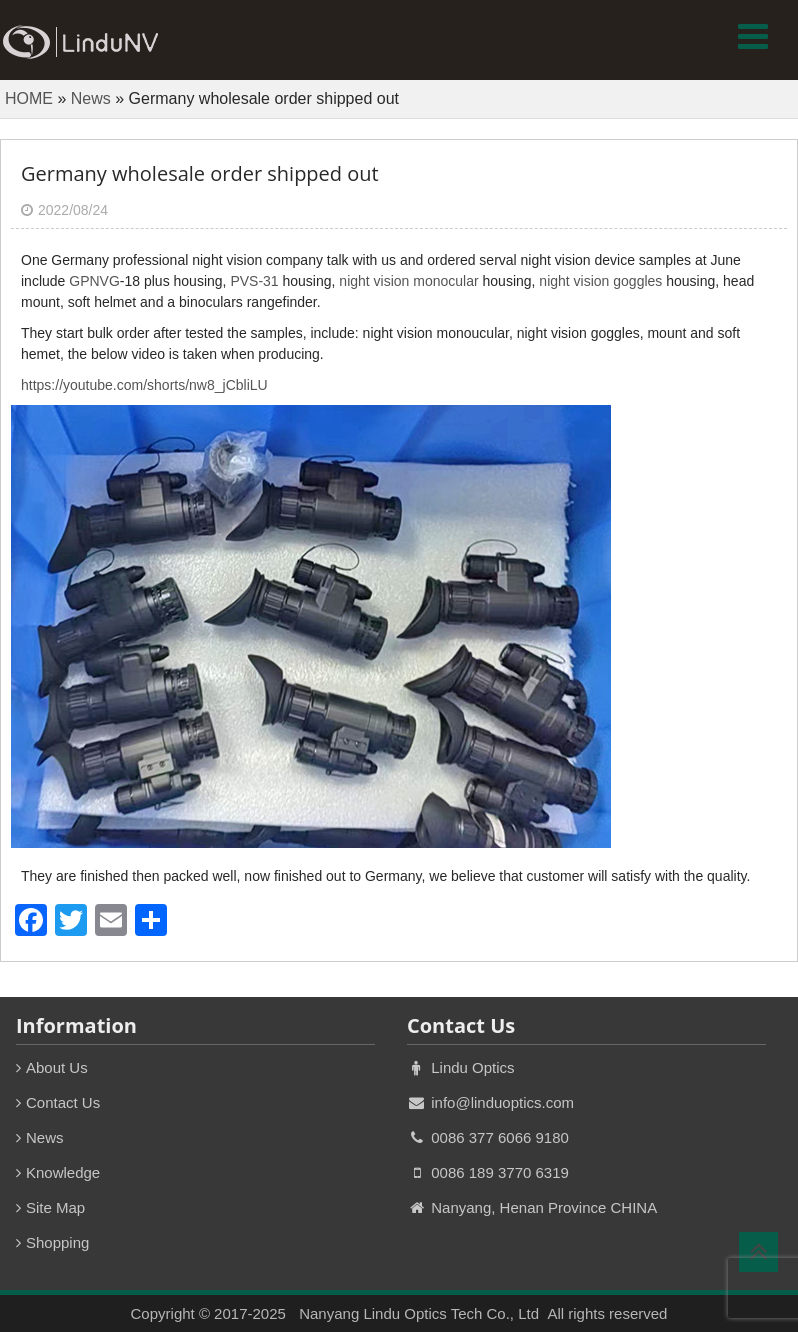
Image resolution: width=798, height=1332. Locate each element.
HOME (29, 98)
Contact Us (63, 1102)
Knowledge (63, 1172)
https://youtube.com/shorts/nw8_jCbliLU (144, 385)
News (91, 98)
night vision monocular (408, 281)
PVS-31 (254, 281)
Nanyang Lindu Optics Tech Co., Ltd (419, 1313)
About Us (57, 1067)
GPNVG (94, 281)
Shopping (57, 1242)
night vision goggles (600, 281)
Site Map (55, 1207)
